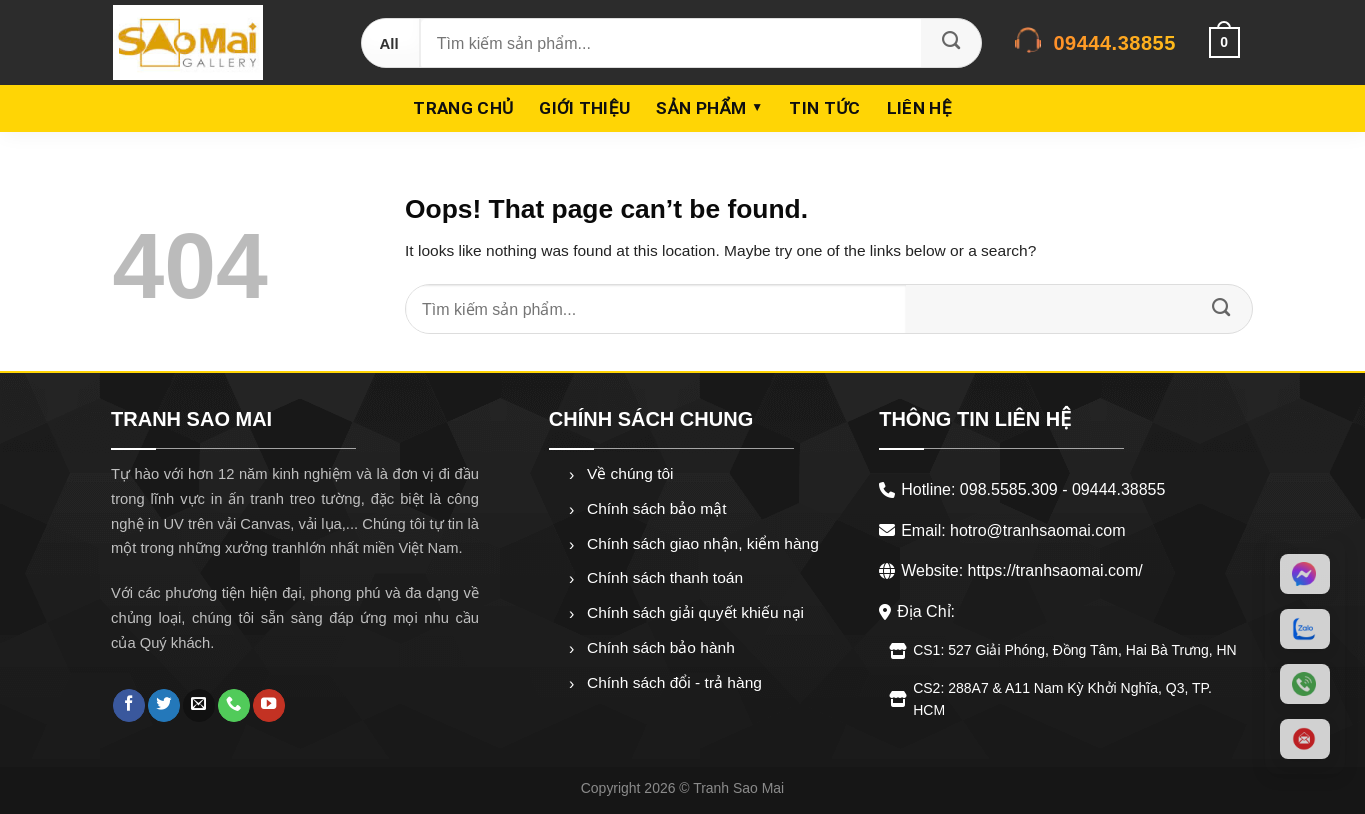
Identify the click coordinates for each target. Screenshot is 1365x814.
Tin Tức (824, 108)
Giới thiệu (584, 108)
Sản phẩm (701, 108)
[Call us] (234, 705)
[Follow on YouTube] (269, 705)
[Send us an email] (199, 705)
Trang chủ (463, 108)
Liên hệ (919, 108)
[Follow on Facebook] (129, 705)
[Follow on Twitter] (164, 705)
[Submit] (951, 43)
